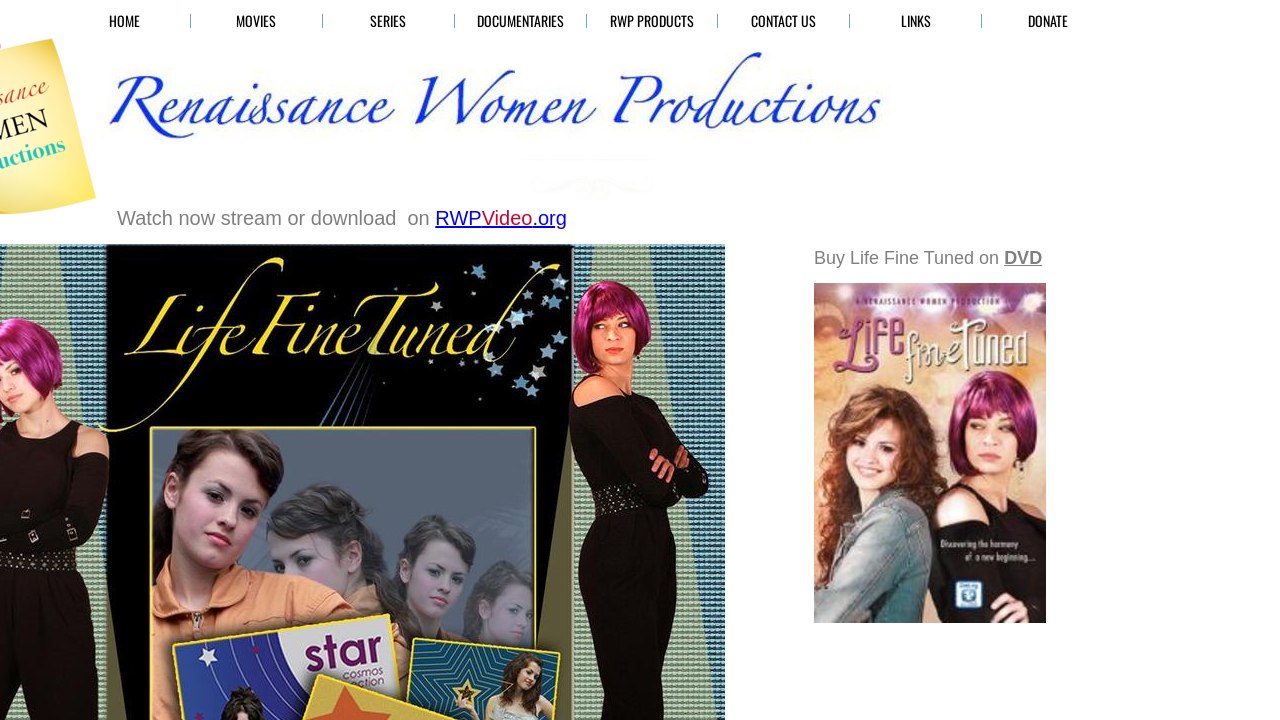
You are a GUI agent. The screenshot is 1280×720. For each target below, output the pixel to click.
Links (916, 21)
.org (501, 218)
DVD (1023, 258)
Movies (256, 21)
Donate (1048, 21)
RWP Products (652, 21)
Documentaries (520, 21)
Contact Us (783, 21)
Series (388, 21)
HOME (124, 21)
